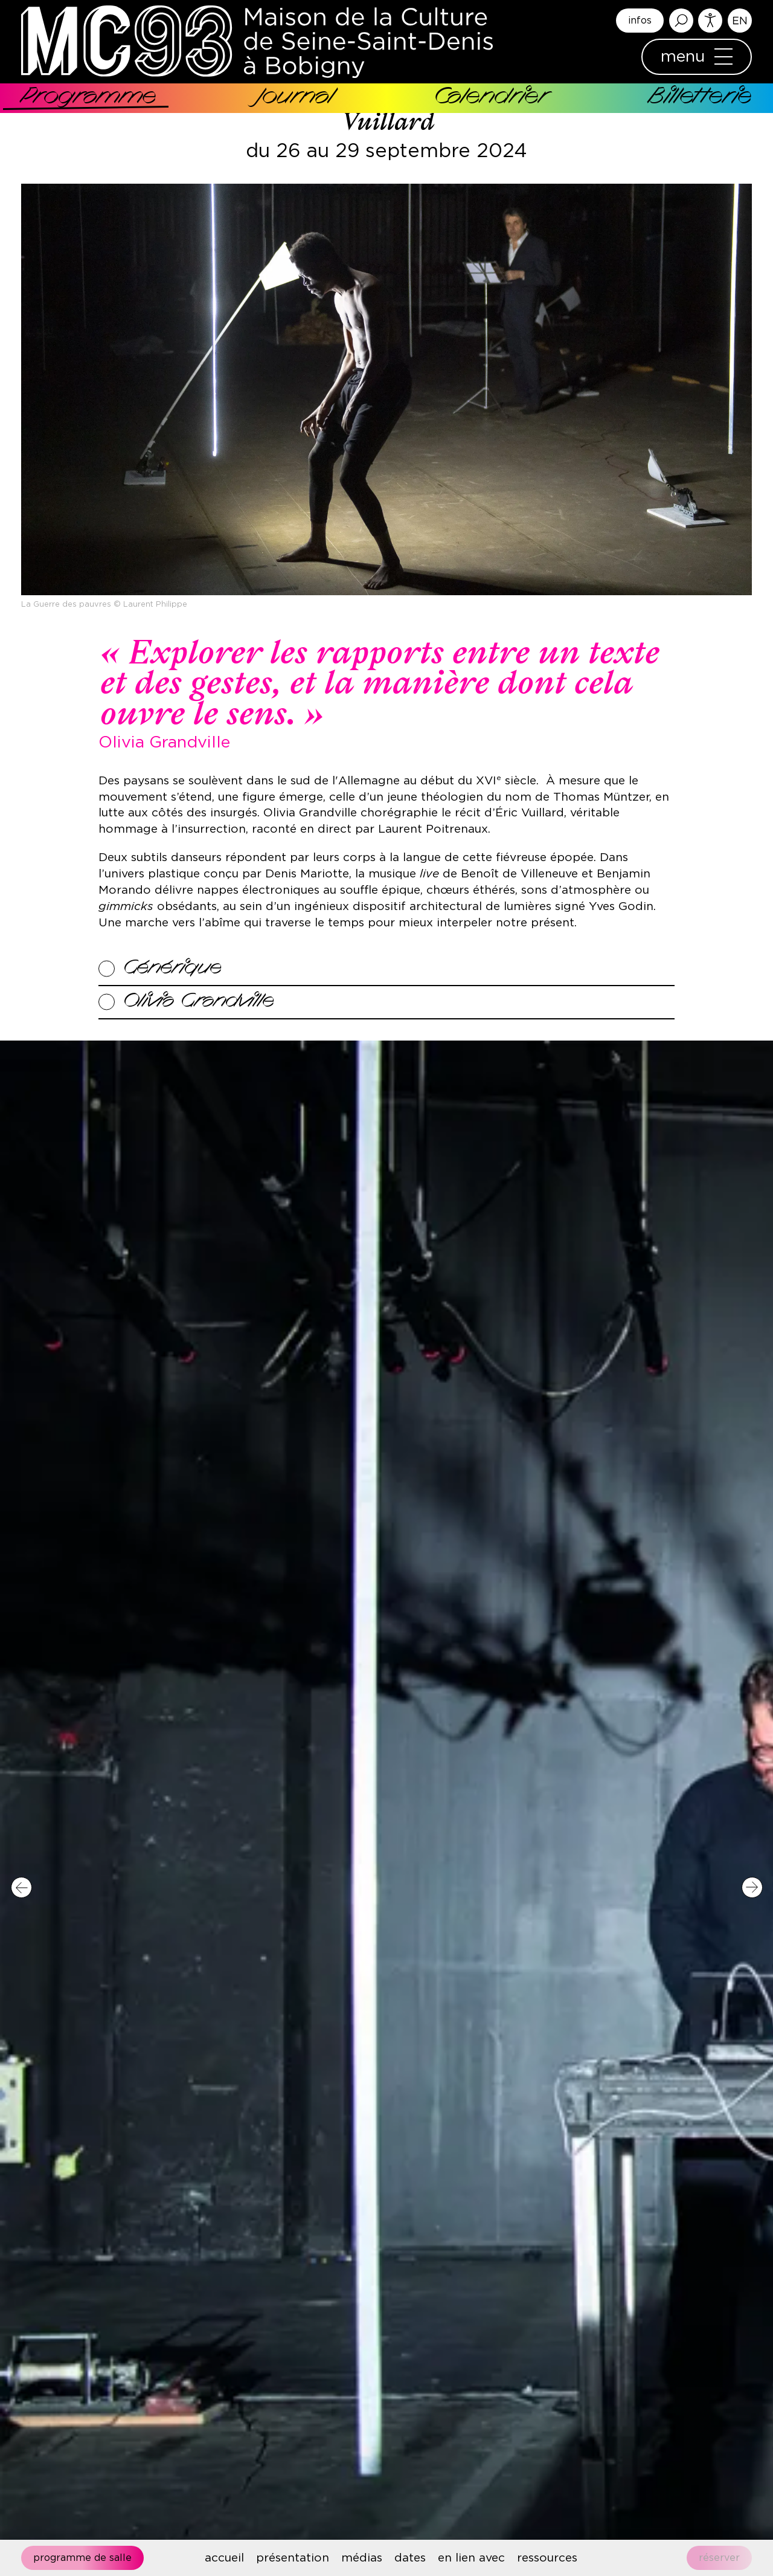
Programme (88, 98)
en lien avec (471, 2558)
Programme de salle (82, 2558)
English (740, 20)
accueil (224, 2558)
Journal (295, 98)
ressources (547, 2558)
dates (410, 2558)
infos (640, 20)
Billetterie (700, 98)
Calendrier (491, 98)
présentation (292, 2558)
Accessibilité (710, 20)
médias (361, 2558)
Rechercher (681, 20)
